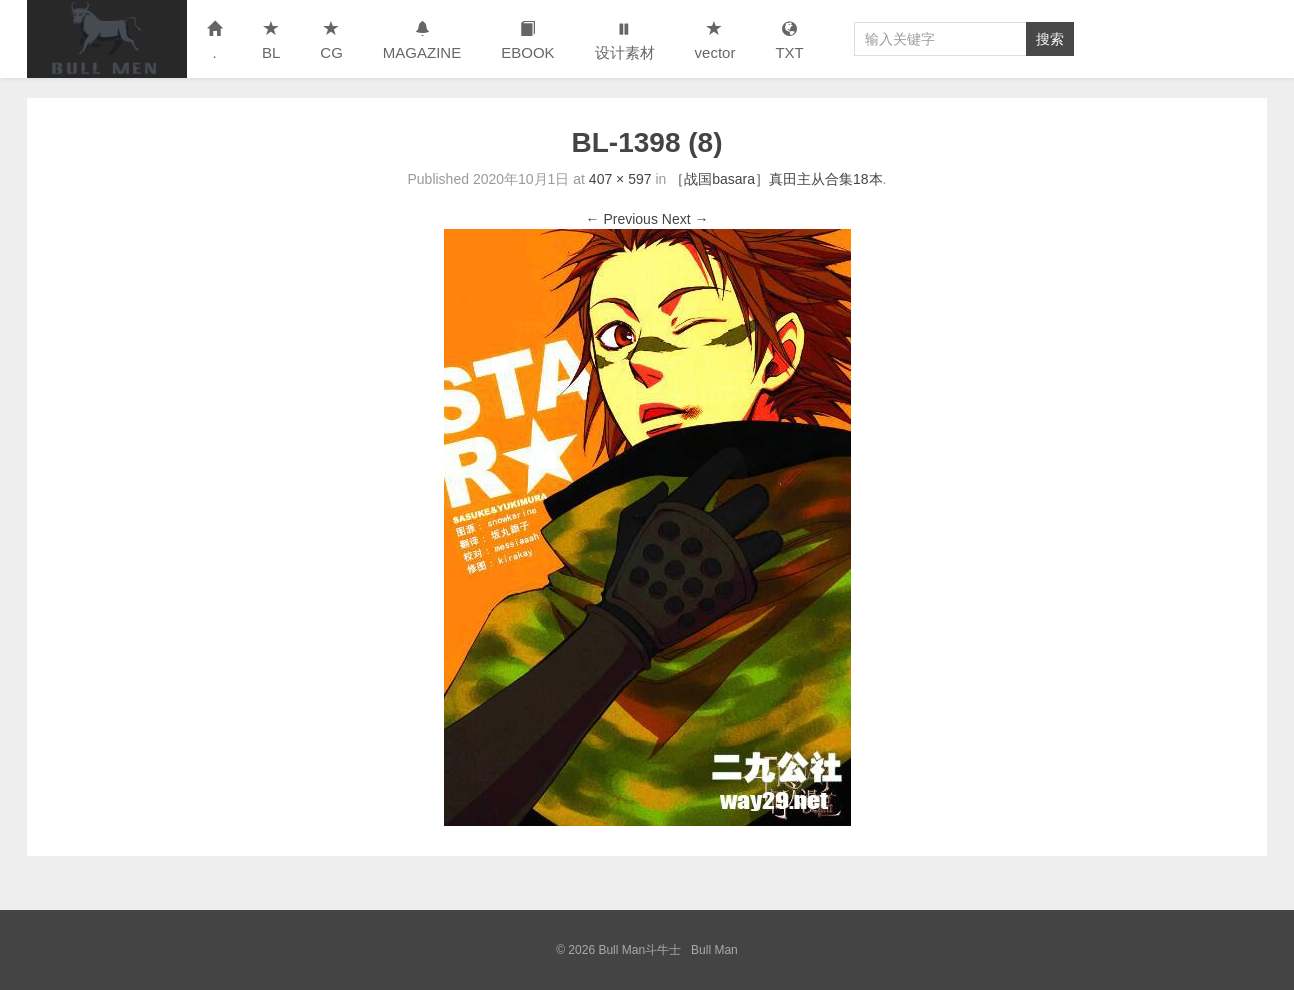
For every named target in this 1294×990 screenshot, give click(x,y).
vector (715, 41)
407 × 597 (620, 179)
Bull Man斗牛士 (107, 39)
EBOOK (527, 41)
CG (331, 41)
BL (271, 41)
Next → (685, 219)
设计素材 (625, 41)
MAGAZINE (422, 41)
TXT (789, 41)
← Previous (622, 219)
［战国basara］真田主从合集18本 (776, 179)
